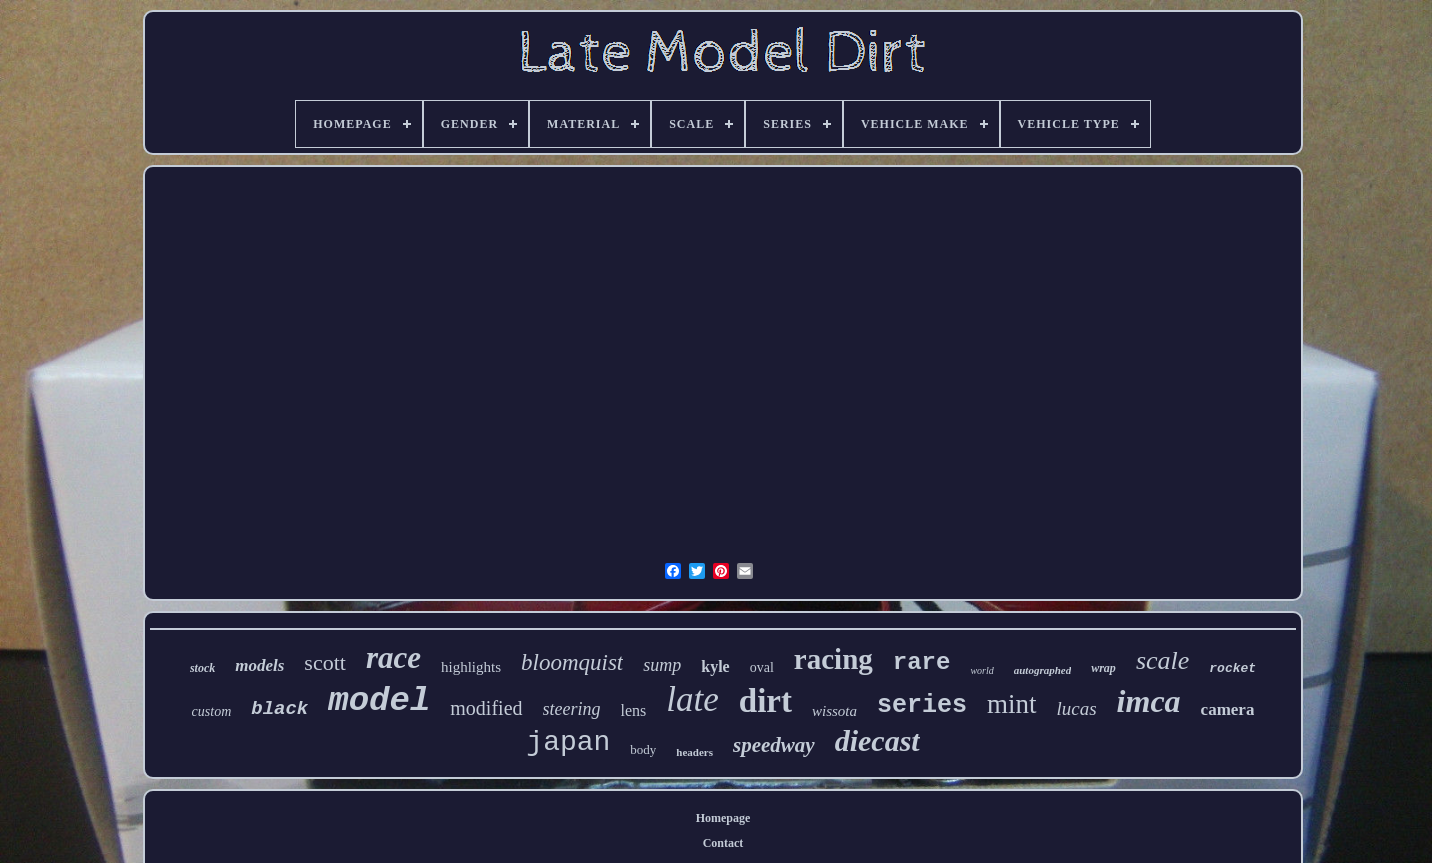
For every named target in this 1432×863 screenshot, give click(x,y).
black (279, 709)
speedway (774, 745)
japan (568, 742)
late (692, 699)
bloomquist (572, 662)
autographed (1042, 670)
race (393, 657)
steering (572, 709)
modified (486, 708)
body (643, 749)
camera (1228, 709)
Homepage (723, 818)
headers (694, 752)
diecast (877, 740)
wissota (834, 711)
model (379, 701)
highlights (471, 667)
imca (1149, 701)
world (981, 670)
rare (922, 662)
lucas (1077, 708)
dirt (765, 701)
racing (833, 659)
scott (325, 662)
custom (212, 711)
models (259, 665)
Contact (723, 843)
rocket (1232, 668)
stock (202, 668)
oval (762, 667)
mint (1012, 704)
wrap (1103, 668)
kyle (715, 666)
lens (634, 710)
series (922, 705)
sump (662, 665)
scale (1162, 660)
